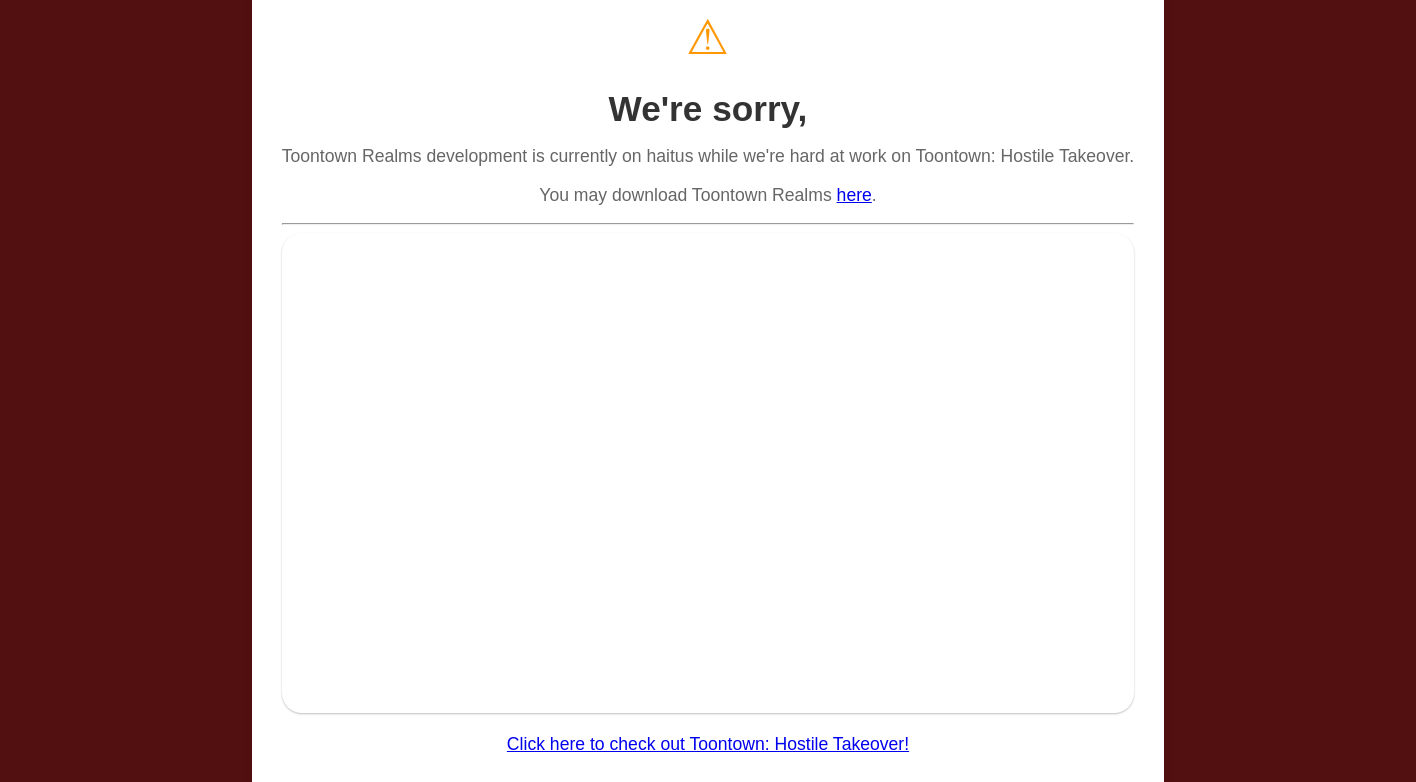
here (854, 195)
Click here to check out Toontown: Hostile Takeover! (708, 744)
